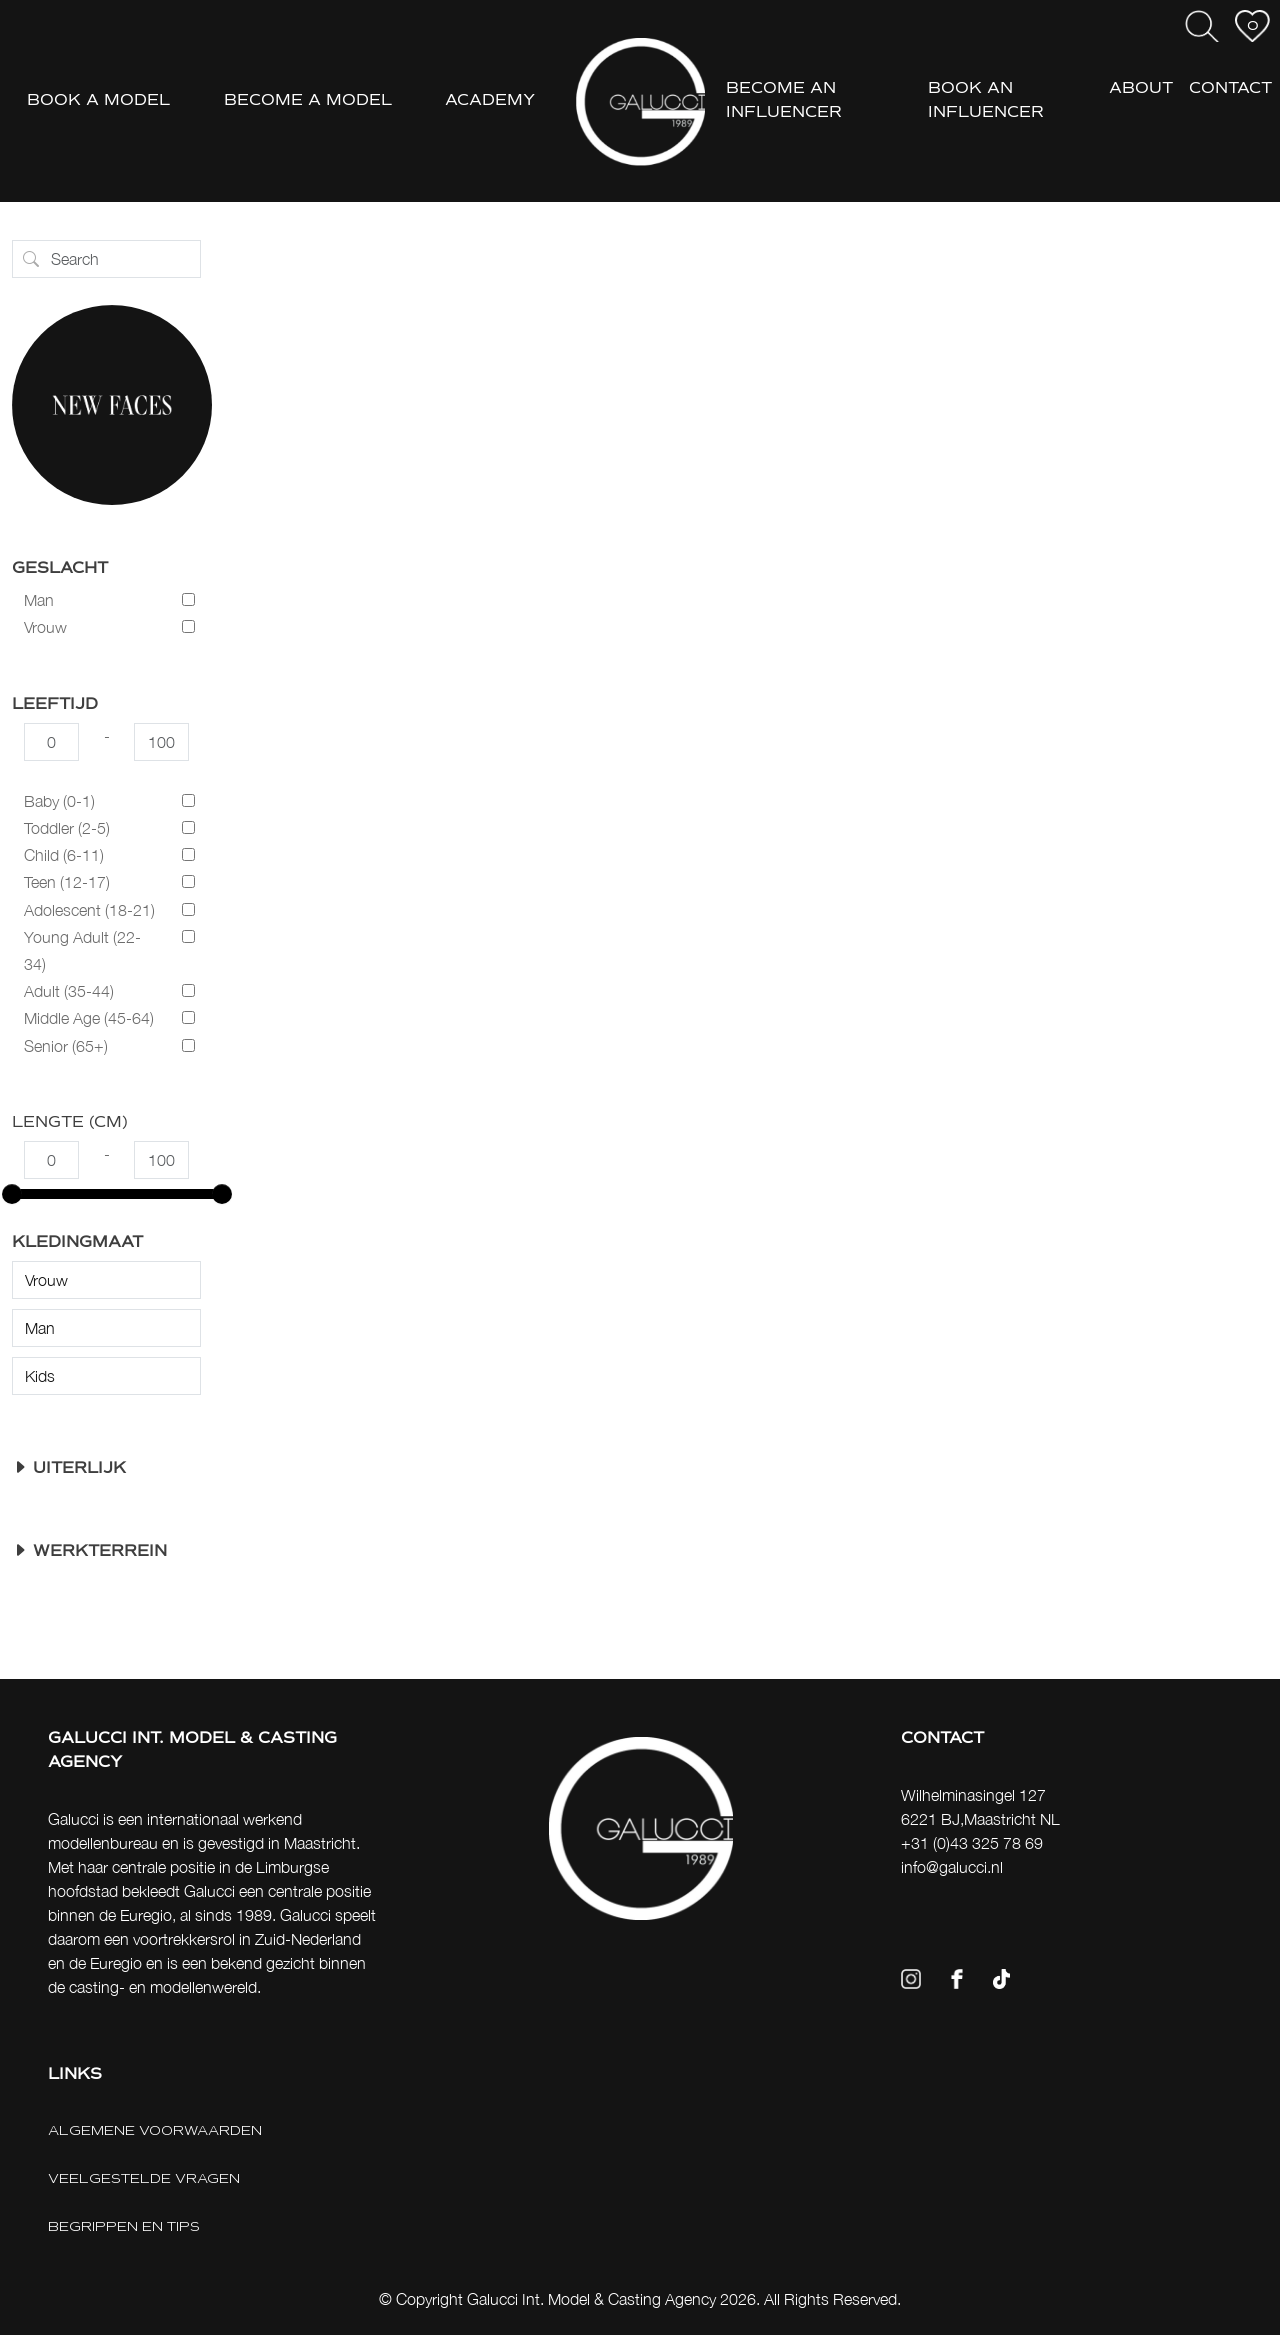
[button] (106, 1469)
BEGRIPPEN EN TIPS (124, 2226)
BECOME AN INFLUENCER (784, 101)
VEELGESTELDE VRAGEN (144, 2178)
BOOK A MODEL (98, 101)
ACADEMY (490, 101)
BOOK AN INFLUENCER (986, 101)
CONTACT (1230, 89)
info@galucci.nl (952, 1867)
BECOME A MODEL (308, 101)
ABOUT (1141, 89)
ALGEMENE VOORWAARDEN (155, 2130)
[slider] (12, 1194)
